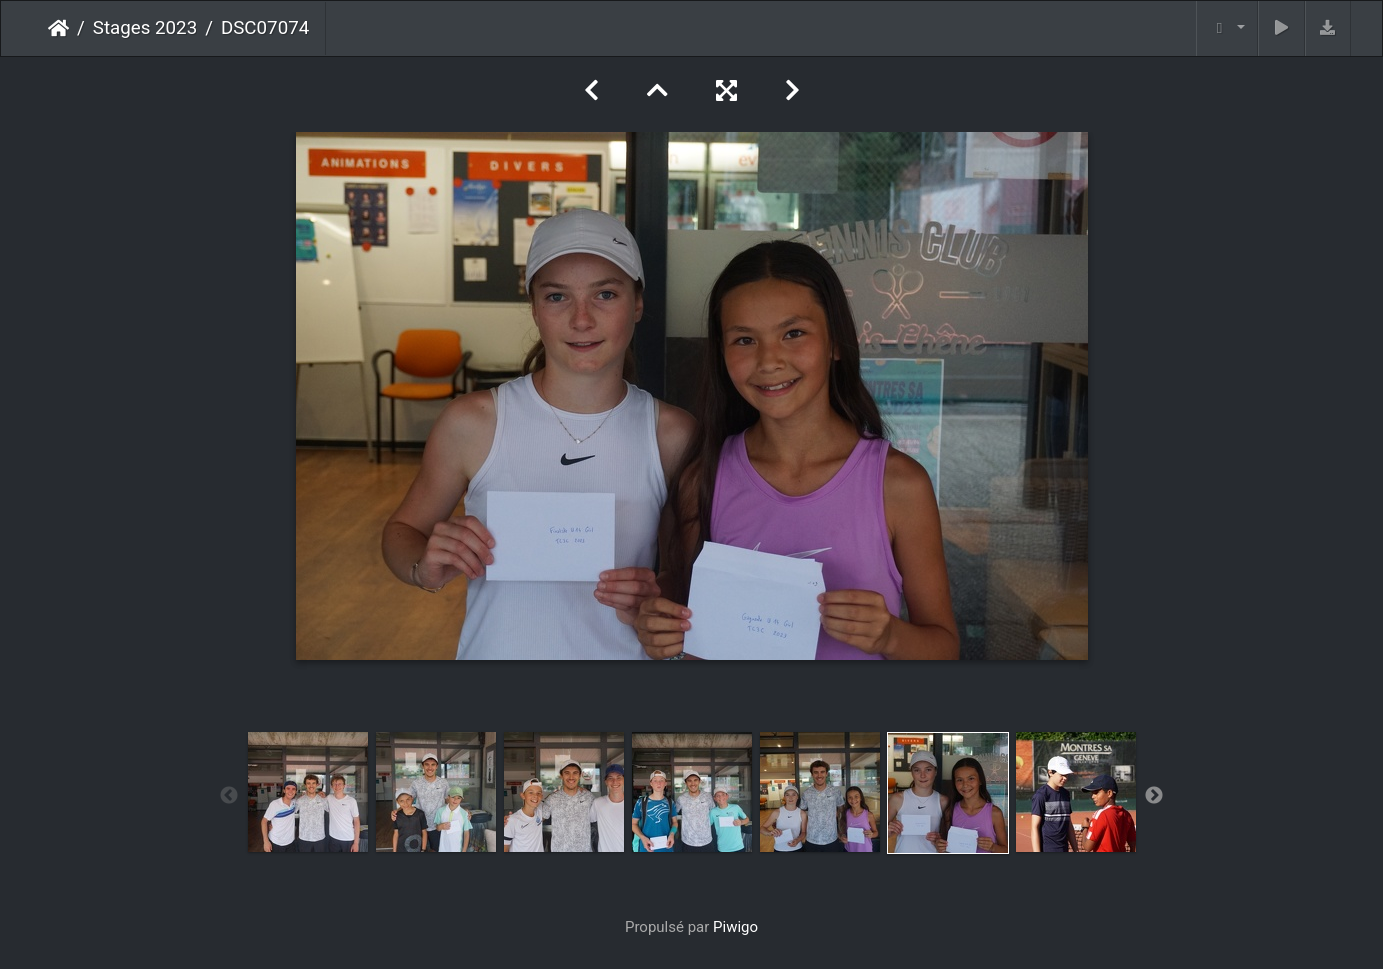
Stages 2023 (145, 28)
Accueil (58, 28)
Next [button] (1154, 796)
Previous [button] (229, 796)
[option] (308, 792)
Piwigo (735, 927)
